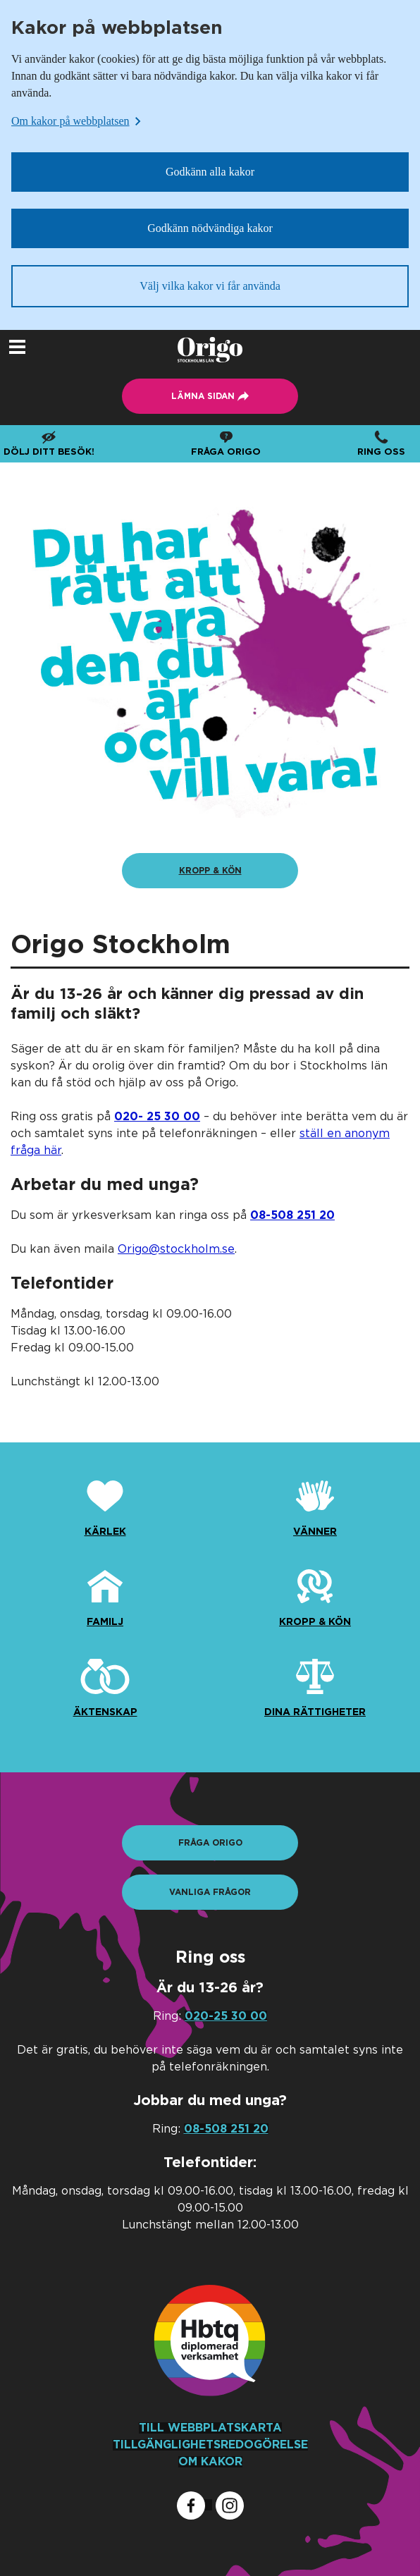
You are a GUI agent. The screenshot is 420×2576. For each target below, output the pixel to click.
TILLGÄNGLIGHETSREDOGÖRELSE (210, 2445)
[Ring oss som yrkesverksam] (292, 1215)
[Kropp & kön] (210, 870)
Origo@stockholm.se (176, 1249)
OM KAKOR (210, 2461)
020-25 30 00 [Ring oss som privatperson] (226, 2016)
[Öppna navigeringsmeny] (17, 347)
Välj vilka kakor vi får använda (210, 286)
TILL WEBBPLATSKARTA (210, 2428)
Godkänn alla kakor (210, 172)
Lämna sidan (0, 330)
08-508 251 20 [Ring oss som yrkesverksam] (226, 2129)
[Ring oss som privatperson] (157, 1116)
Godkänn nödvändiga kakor (210, 228)
